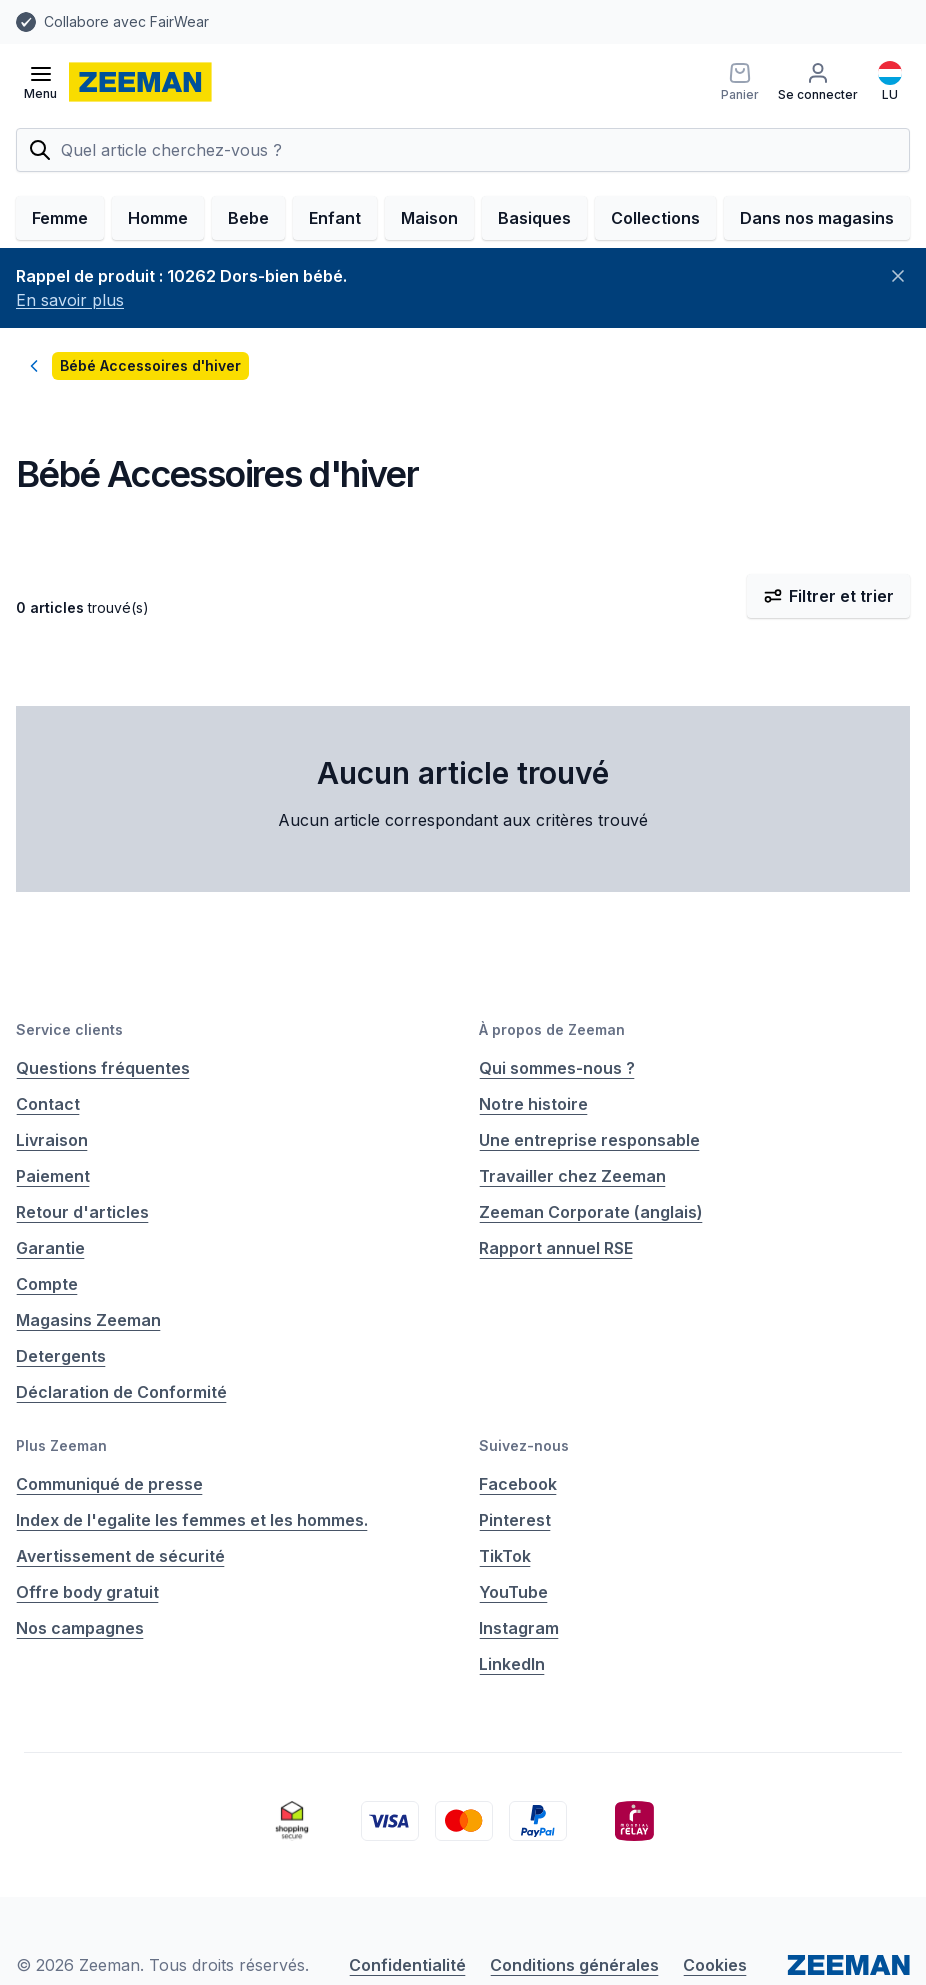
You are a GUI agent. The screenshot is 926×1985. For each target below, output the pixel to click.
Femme (60, 218)
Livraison (52, 1140)
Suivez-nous (524, 1445)
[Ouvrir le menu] (40, 82)
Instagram (519, 1628)
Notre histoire (533, 1104)
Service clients (69, 1029)
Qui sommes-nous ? (557, 1068)
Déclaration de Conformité (121, 1392)
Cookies (715, 1965)
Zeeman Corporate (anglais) (591, 1212)
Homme (158, 218)
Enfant (335, 218)
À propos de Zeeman (552, 1029)
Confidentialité (407, 1965)
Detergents (61, 1356)
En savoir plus (70, 300)
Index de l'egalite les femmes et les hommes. (192, 1520)
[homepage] (140, 82)
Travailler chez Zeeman (572, 1176)
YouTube (513, 1592)
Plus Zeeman (61, 1445)
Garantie (50, 1248)
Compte (47, 1284)
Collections (655, 218)
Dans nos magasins (817, 218)
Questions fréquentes (103, 1068)
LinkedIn (512, 1664)
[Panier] (739, 82)
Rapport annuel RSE (556, 1248)
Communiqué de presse (109, 1484)
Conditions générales (574, 1965)
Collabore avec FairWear (126, 21)
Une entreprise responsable (589, 1140)
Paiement (53, 1176)
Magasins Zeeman (88, 1320)
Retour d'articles (82, 1212)
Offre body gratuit (87, 1592)
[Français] (890, 82)
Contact (48, 1104)
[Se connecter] (818, 82)
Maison (429, 218)
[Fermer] (898, 276)
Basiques (534, 218)
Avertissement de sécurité (120, 1556)
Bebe (248, 218)
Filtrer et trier (828, 596)
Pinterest (515, 1520)
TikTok (505, 1556)
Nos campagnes (80, 1628)
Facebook (518, 1484)
